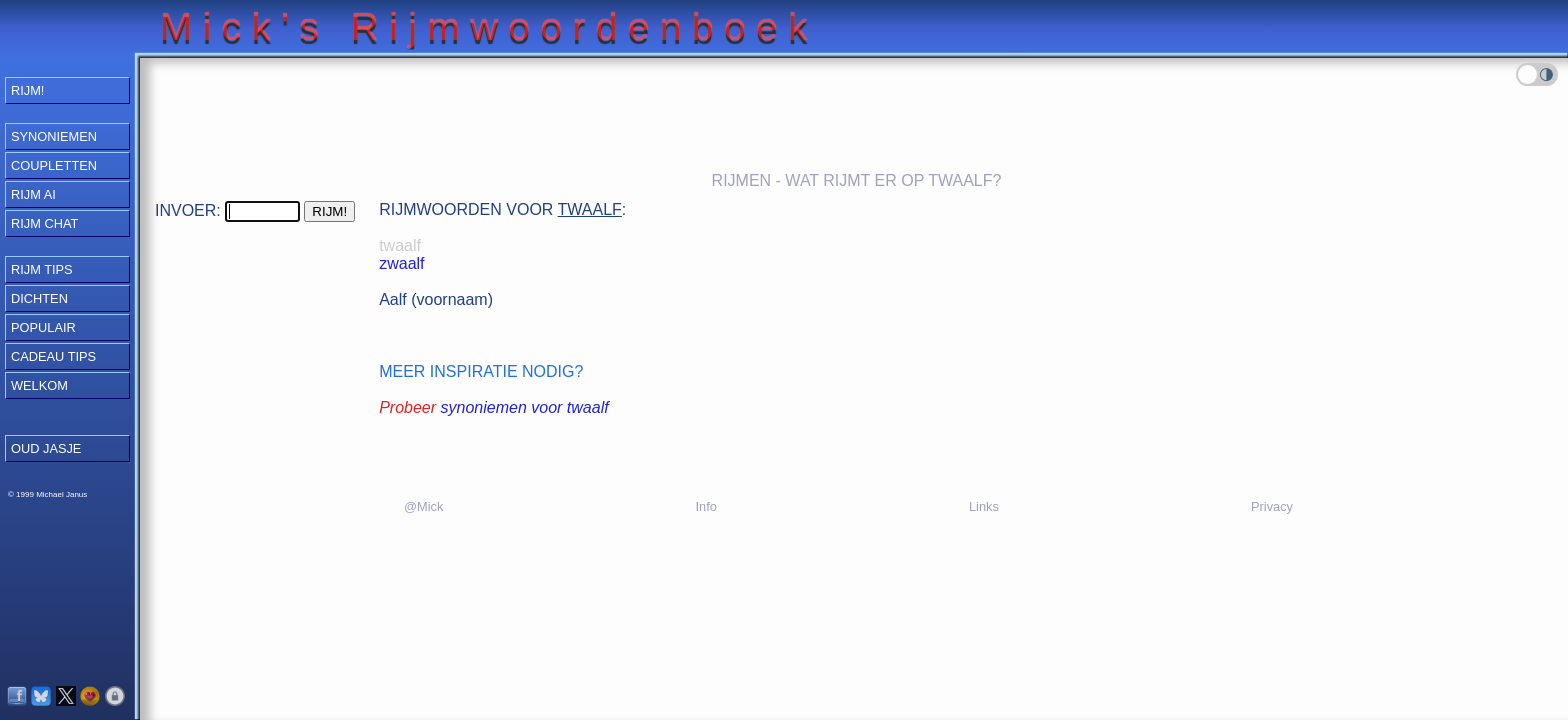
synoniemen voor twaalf (525, 407)
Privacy (1272, 506)
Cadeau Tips (53, 356)
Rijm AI (33, 194)
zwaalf (401, 263)
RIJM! (27, 90)
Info (705, 506)
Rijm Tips (42, 269)
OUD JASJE (46, 448)
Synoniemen (54, 136)
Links (984, 506)
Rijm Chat (44, 223)
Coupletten (54, 165)
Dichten (39, 298)
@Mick (423, 506)
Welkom (39, 385)
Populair (43, 327)
